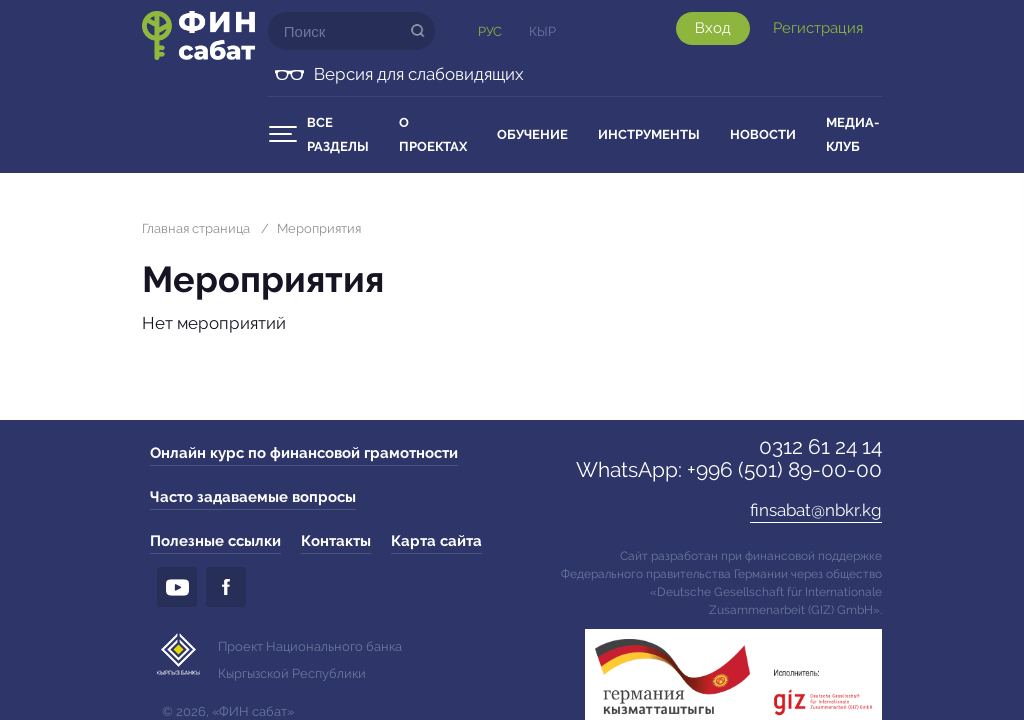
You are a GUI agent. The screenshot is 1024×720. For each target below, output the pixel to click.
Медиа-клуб (852, 134)
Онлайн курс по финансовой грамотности (304, 453)
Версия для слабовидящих (419, 74)
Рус (490, 31)
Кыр (542, 31)
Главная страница (196, 228)
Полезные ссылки (215, 541)
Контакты (336, 541)
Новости (763, 134)
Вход (713, 28)
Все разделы (338, 134)
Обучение (532, 134)
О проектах (433, 134)
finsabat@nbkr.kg (816, 510)
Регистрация (818, 28)
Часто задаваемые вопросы (253, 497)
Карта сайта (436, 541)
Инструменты (649, 134)
